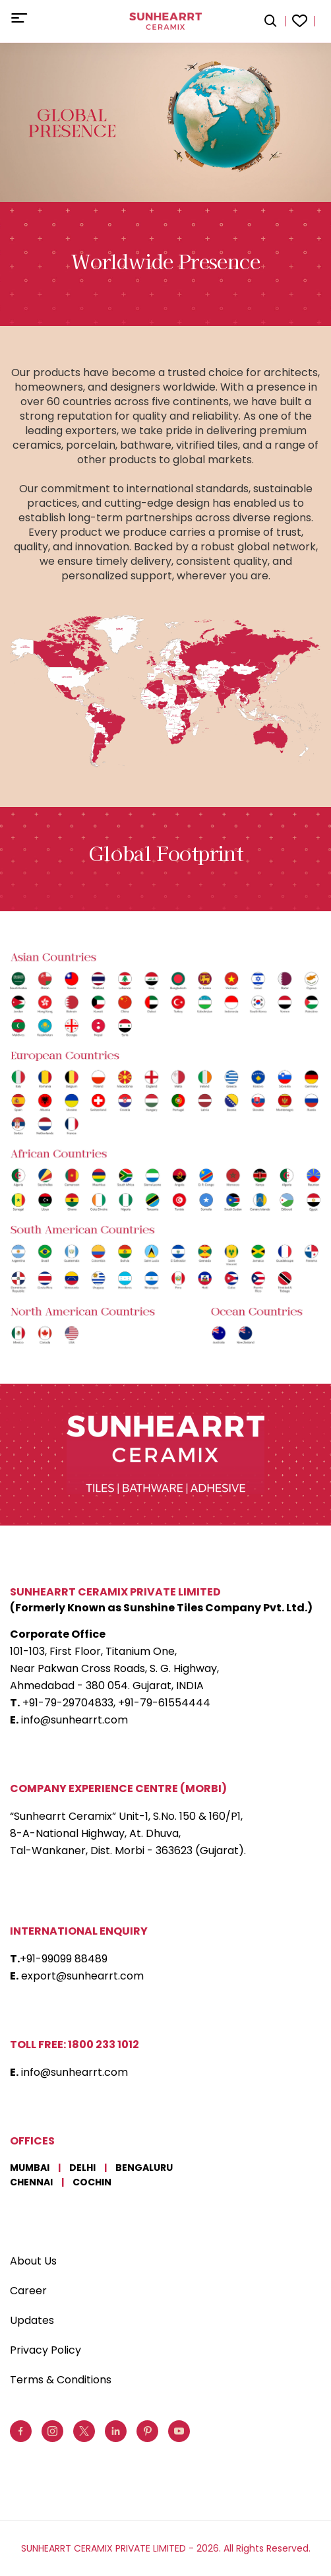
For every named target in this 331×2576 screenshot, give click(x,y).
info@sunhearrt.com (74, 1719)
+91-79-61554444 (164, 1702)
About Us (33, 2261)
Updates (32, 2320)
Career (28, 2290)
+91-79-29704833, (68, 1702)
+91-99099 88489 (63, 1958)
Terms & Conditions (60, 2379)
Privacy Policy (45, 2350)
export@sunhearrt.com (82, 1975)
